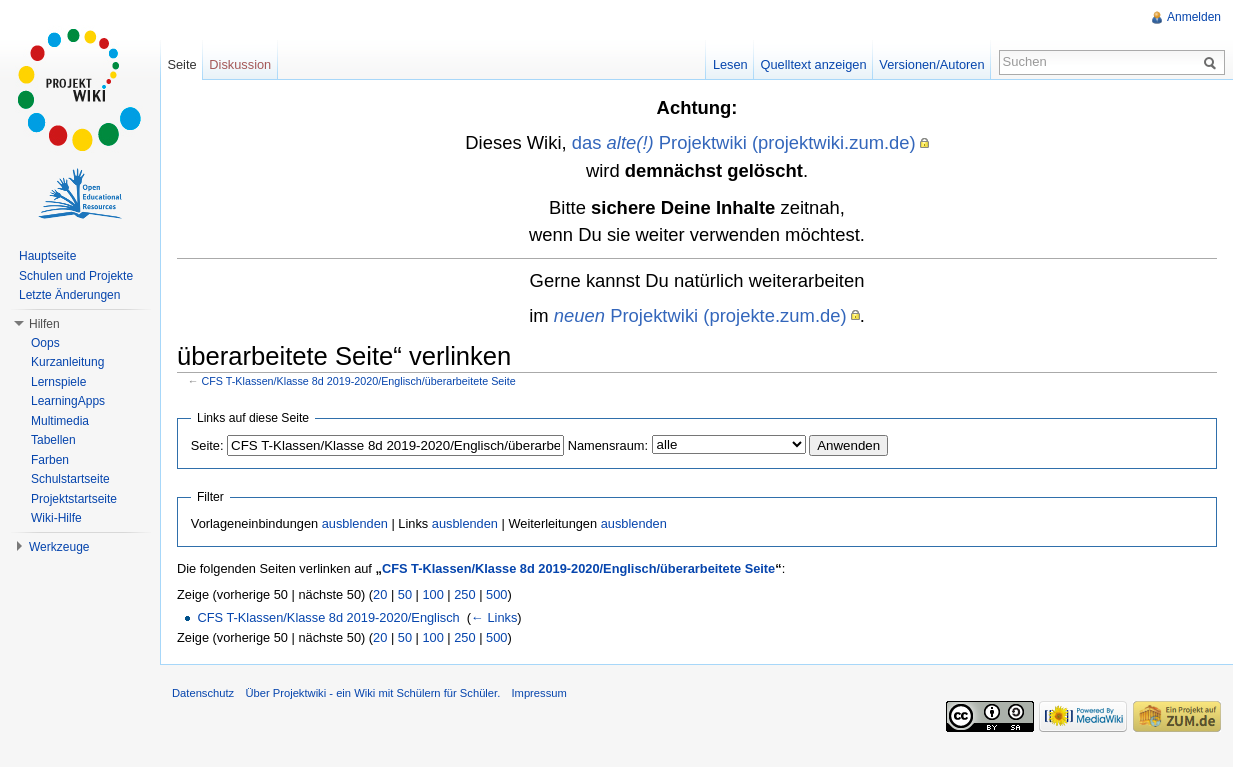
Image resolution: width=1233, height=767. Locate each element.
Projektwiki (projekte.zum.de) (700, 315)
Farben (50, 460)
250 (464, 594)
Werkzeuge (59, 547)
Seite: (207, 445)
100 (432, 594)
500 (496, 594)
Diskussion (240, 64)
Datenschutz (203, 693)
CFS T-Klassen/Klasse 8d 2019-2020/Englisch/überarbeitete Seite (359, 381)
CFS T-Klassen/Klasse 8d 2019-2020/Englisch (328, 617)
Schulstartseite (70, 479)
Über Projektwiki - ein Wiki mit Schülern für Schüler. (372, 693)
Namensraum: (608, 445)
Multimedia (60, 421)
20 (380, 594)
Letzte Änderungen (69, 295)
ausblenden (355, 523)
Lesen (730, 64)
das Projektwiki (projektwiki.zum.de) (744, 142)
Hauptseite (47, 256)
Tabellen (53, 440)
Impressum (538, 693)
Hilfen (44, 324)
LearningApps (68, 401)
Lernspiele (58, 382)
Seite (181, 64)
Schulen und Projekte (76, 276)
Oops (45, 343)
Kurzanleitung (67, 362)
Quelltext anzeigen (814, 64)
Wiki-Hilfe (56, 518)
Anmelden (1194, 17)
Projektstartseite (74, 499)
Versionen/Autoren (931, 64)
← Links (494, 617)
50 (405, 594)
